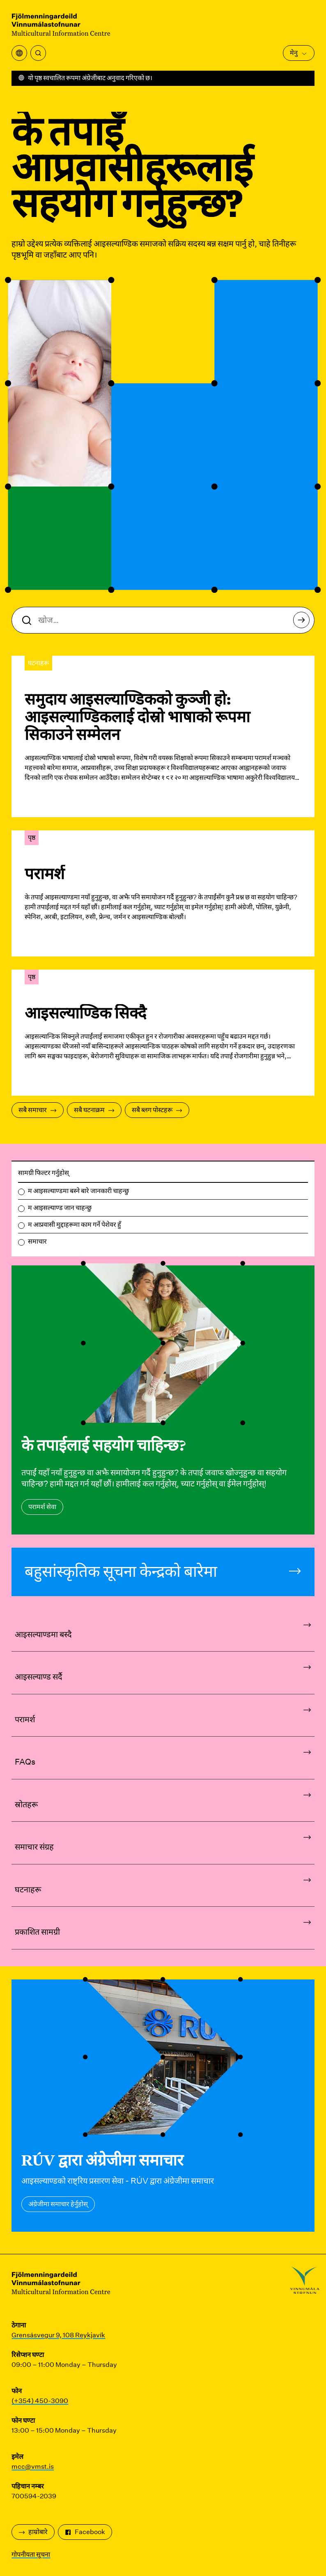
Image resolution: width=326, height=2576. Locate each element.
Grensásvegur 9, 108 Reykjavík (58, 2335)
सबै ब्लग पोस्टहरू (157, 1110)
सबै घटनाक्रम (94, 1110)
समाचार (37, 1241)
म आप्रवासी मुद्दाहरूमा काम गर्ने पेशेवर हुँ (74, 1224)
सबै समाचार (37, 1110)
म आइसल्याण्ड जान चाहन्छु (60, 1208)
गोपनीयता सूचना (30, 2554)
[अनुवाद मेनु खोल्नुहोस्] (19, 53)
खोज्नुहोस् (304, 622)
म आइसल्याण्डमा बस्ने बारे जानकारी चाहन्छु (78, 1191)
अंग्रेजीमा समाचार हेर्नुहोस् (58, 2204)
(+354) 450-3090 (39, 2401)
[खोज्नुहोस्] (38, 53)
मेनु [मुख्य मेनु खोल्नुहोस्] (299, 53)
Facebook (85, 2532)
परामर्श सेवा (42, 1507)
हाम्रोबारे (33, 2532)
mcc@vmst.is (32, 2466)
